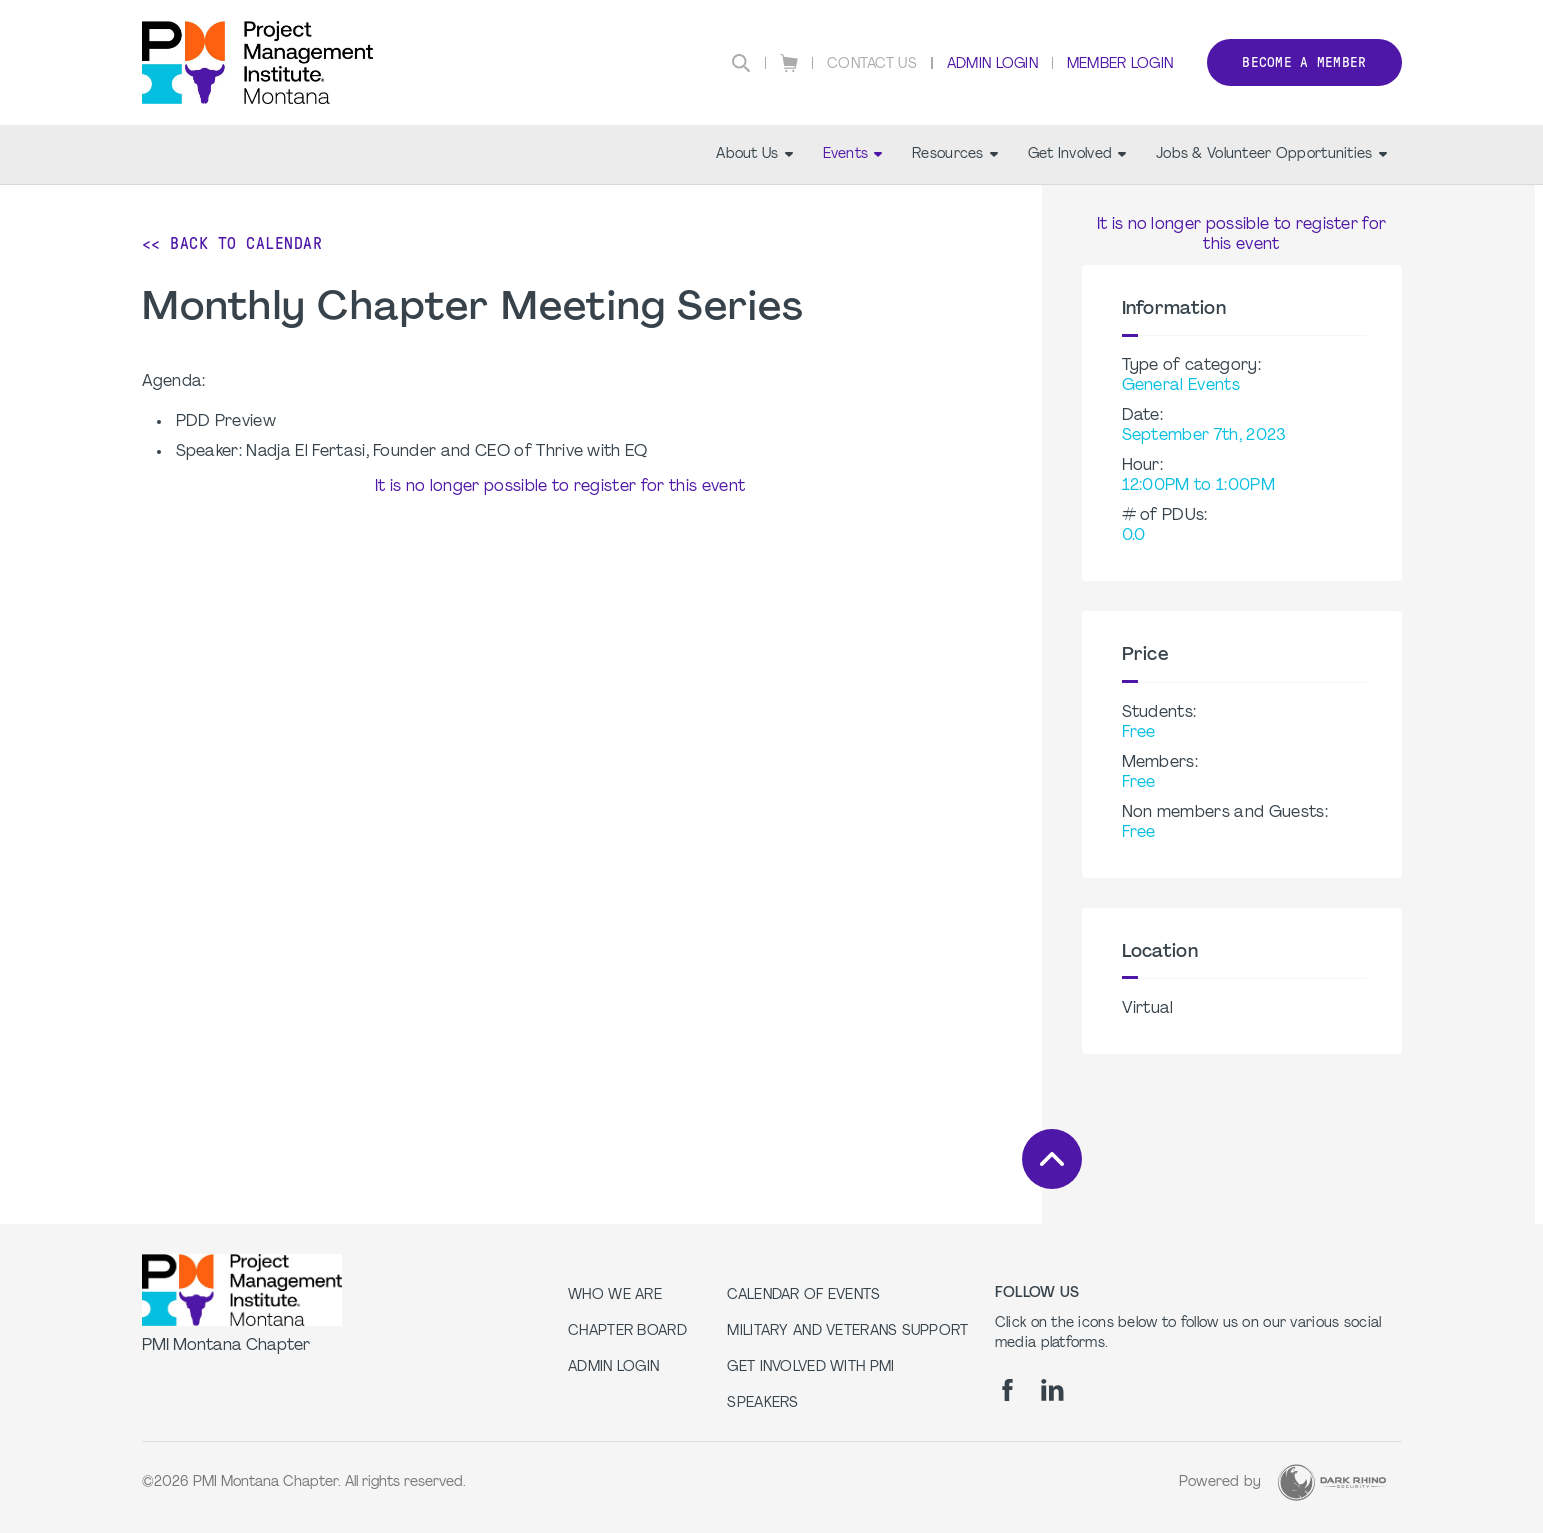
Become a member (1304, 62)
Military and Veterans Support (847, 1331)
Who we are (615, 1295)
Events (853, 154)
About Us (754, 154)
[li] (1052, 1390)
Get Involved (1077, 154)
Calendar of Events (803, 1295)
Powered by (1220, 1482)
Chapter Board (627, 1331)
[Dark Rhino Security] (1332, 1482)
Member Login (1120, 64)
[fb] (1007, 1390)
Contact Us (872, 64)
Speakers (762, 1403)
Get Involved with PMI (810, 1367)
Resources (955, 154)
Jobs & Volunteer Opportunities (1271, 154)
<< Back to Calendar (232, 243)
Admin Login (992, 64)
